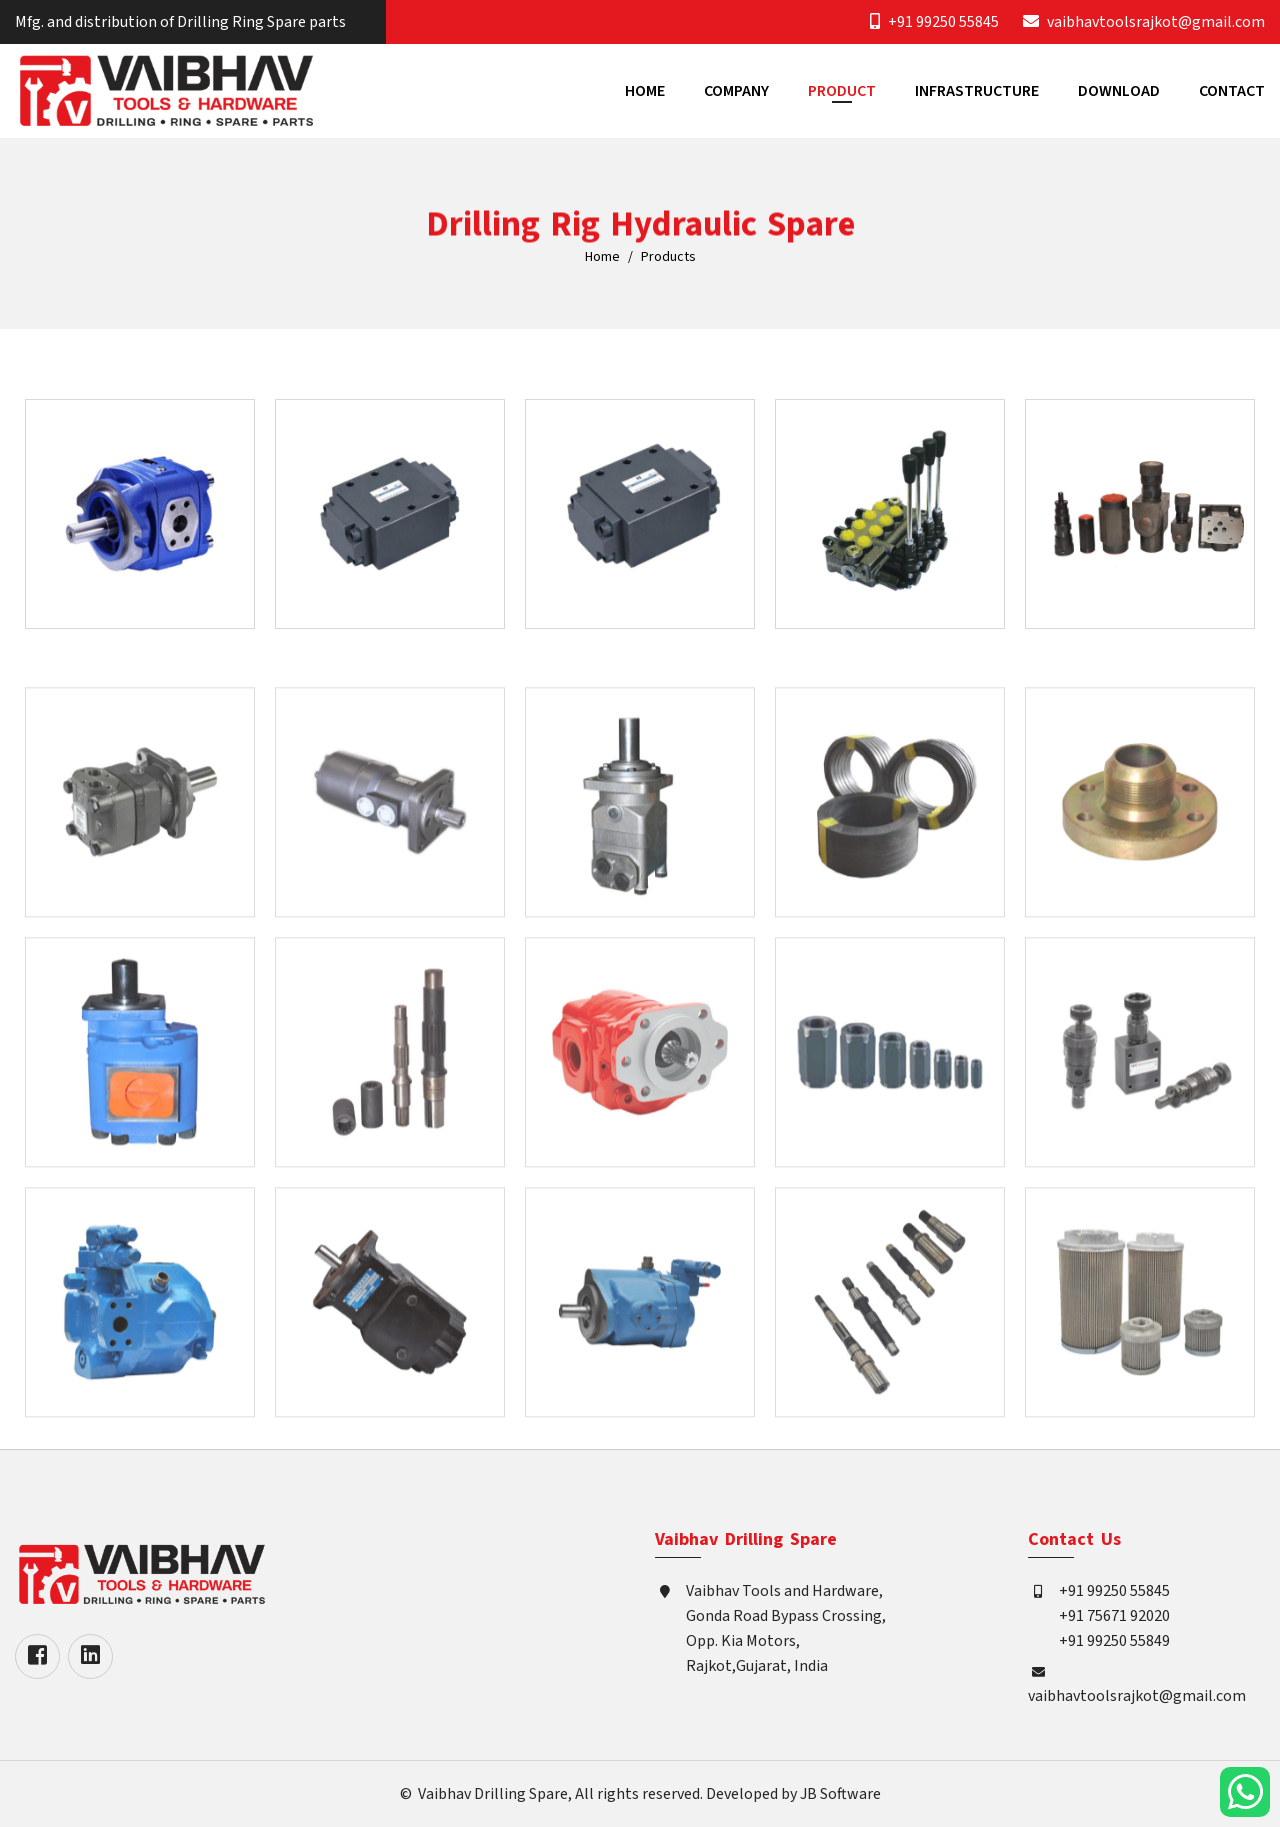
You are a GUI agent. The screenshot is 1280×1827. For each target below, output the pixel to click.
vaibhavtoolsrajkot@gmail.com (1156, 22)
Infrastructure (977, 91)
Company (736, 91)
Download (1119, 91)
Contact (1232, 91)
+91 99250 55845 (943, 22)
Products (668, 258)
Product (842, 91)
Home (645, 91)
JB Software (840, 1794)
